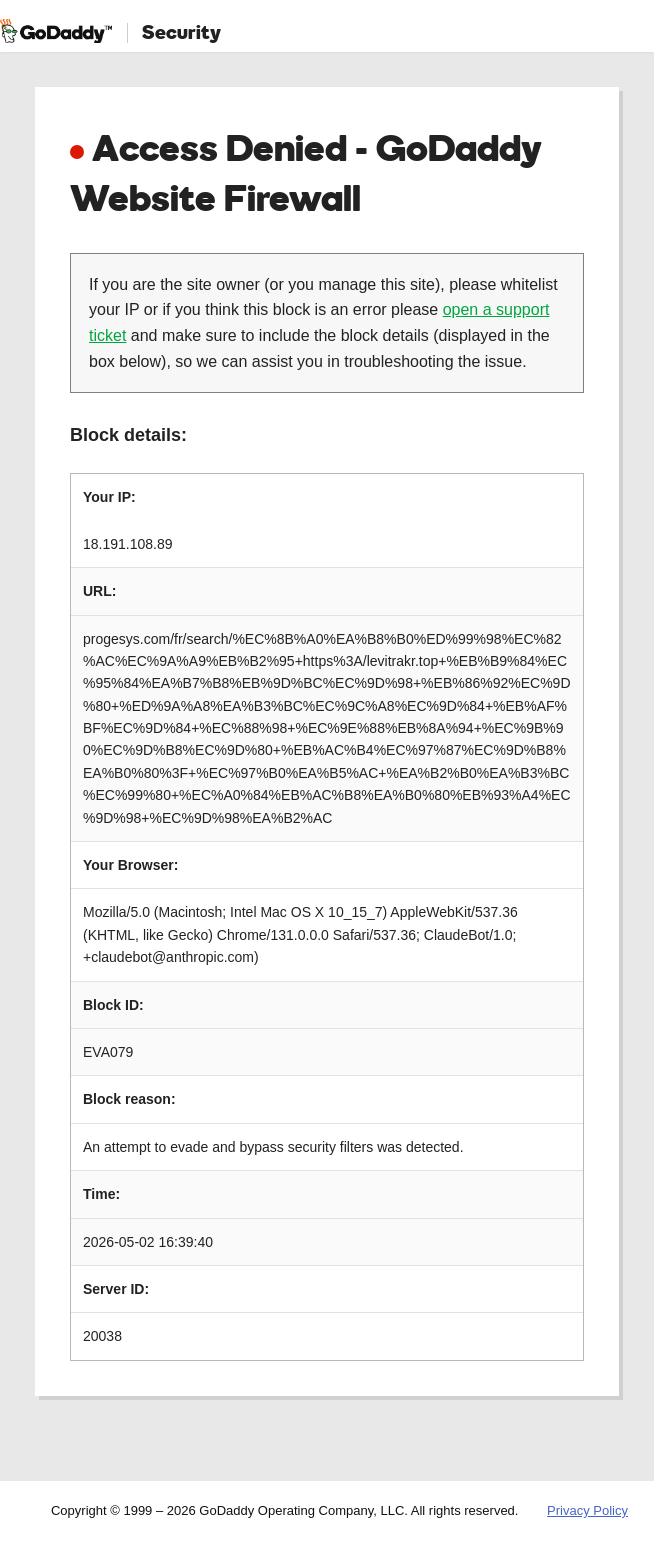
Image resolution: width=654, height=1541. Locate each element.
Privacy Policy (587, 1510)
